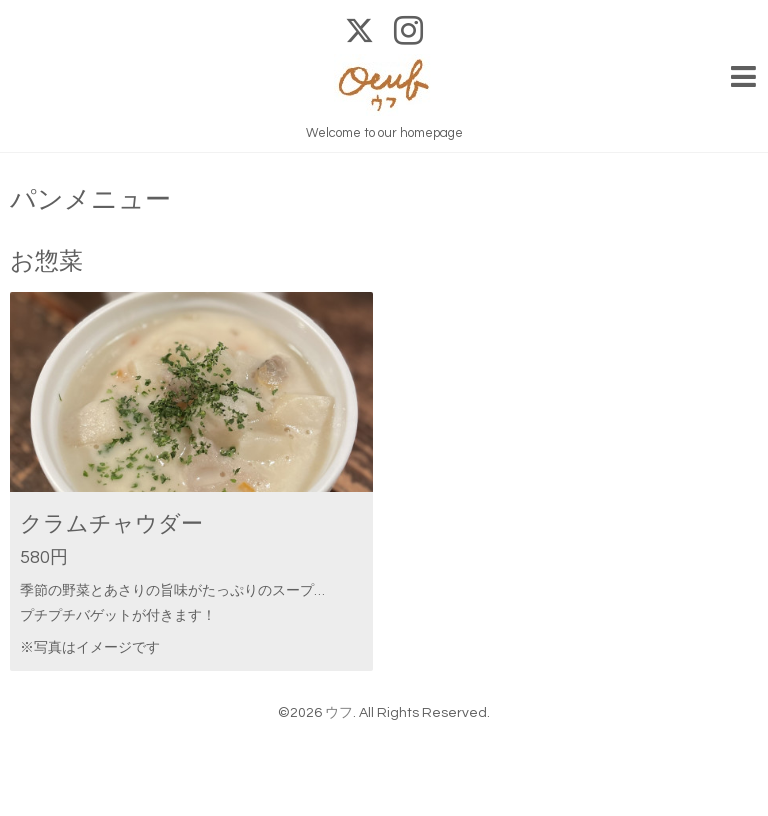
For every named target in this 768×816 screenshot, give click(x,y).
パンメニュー (90, 200)
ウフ (339, 713)
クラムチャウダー (111, 524)
